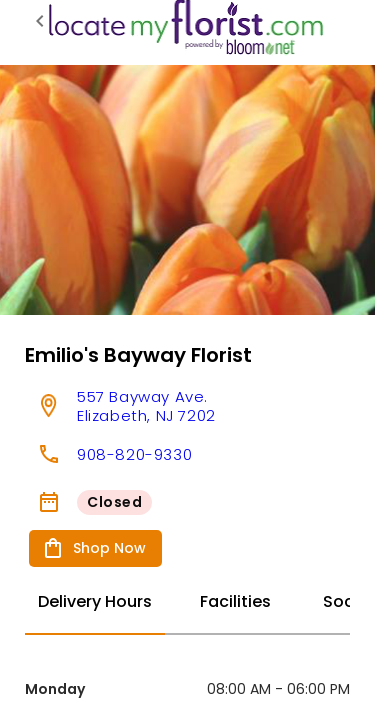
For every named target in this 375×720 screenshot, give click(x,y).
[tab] (95, 603)
